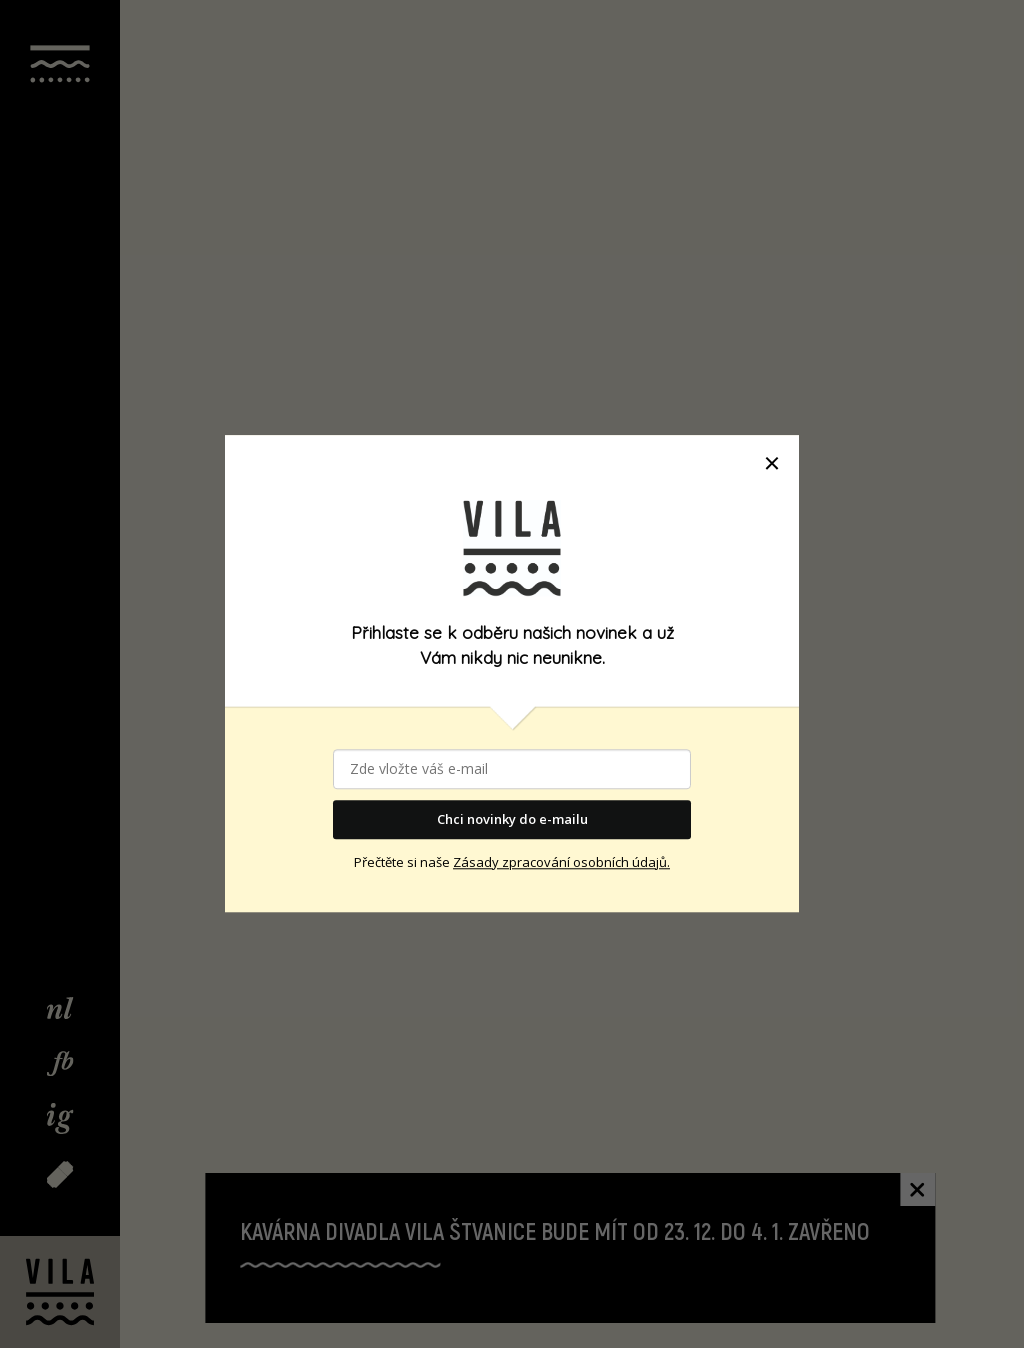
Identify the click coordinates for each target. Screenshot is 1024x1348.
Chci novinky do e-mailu (512, 819)
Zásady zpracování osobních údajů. (561, 862)
